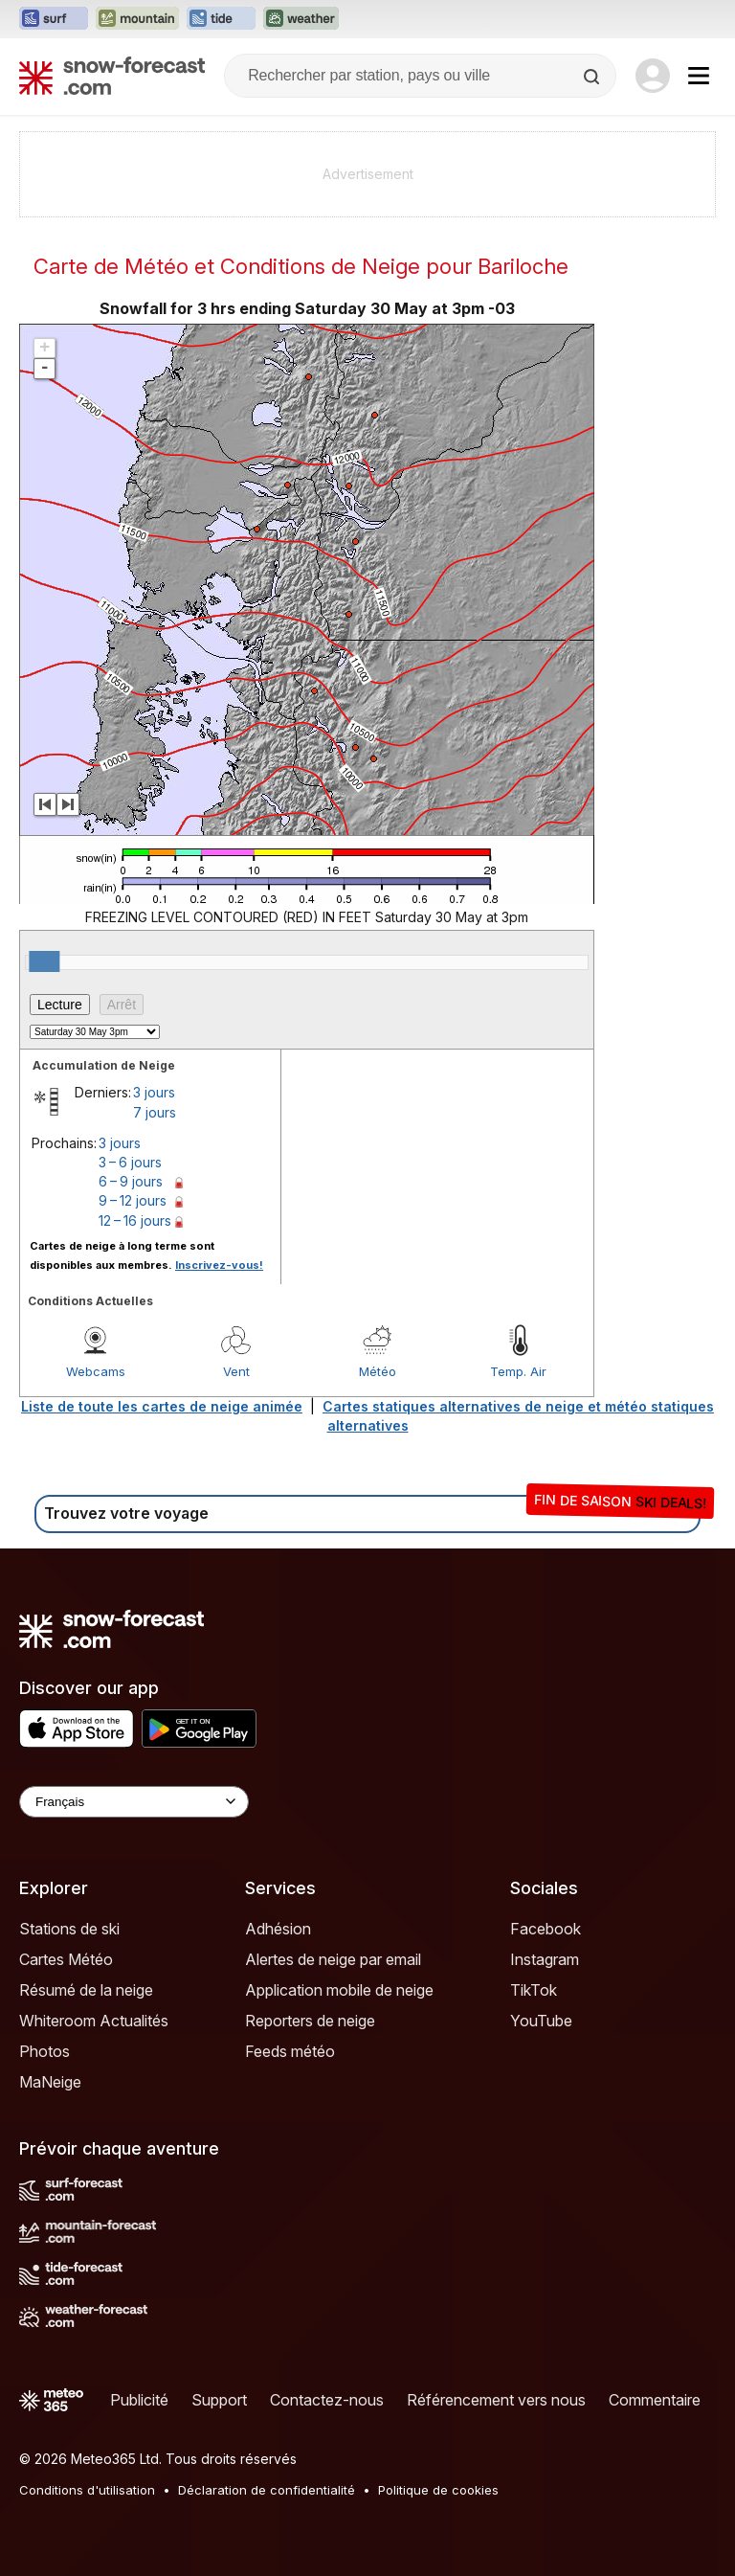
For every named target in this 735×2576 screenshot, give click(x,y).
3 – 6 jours (130, 1162)
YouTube (541, 2020)
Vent (236, 1371)
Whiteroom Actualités (93, 2020)
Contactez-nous (327, 2399)
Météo (377, 1371)
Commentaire (655, 2399)
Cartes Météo (66, 1959)
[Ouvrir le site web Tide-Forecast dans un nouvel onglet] (221, 19)
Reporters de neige (310, 2020)
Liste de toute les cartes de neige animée (161, 1406)
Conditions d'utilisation (87, 2489)
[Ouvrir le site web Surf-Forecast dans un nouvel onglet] (53, 19)
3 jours (154, 1092)
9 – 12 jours (133, 1200)
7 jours (154, 1112)
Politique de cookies (438, 2489)
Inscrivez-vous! (219, 1265)
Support (219, 2399)
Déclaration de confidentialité (266, 2489)
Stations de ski (69, 1928)
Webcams (95, 1371)
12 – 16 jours (135, 1220)
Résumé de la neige (86, 1990)
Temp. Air (518, 1371)
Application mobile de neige (339, 1990)
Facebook (545, 1928)
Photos (44, 2051)
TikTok (533, 1990)
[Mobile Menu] (698, 75)
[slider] (44, 961)
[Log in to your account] (652, 75)
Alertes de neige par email (333, 1959)
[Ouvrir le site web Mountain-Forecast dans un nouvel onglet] (137, 19)
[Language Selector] (134, 1802)
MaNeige (50, 2081)
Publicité (139, 2399)
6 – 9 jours (131, 1181)
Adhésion (278, 1928)
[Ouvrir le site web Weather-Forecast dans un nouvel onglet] (301, 19)
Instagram (544, 1959)
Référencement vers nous (496, 2399)
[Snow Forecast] (112, 75)
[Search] (593, 77)
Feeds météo (290, 2051)
